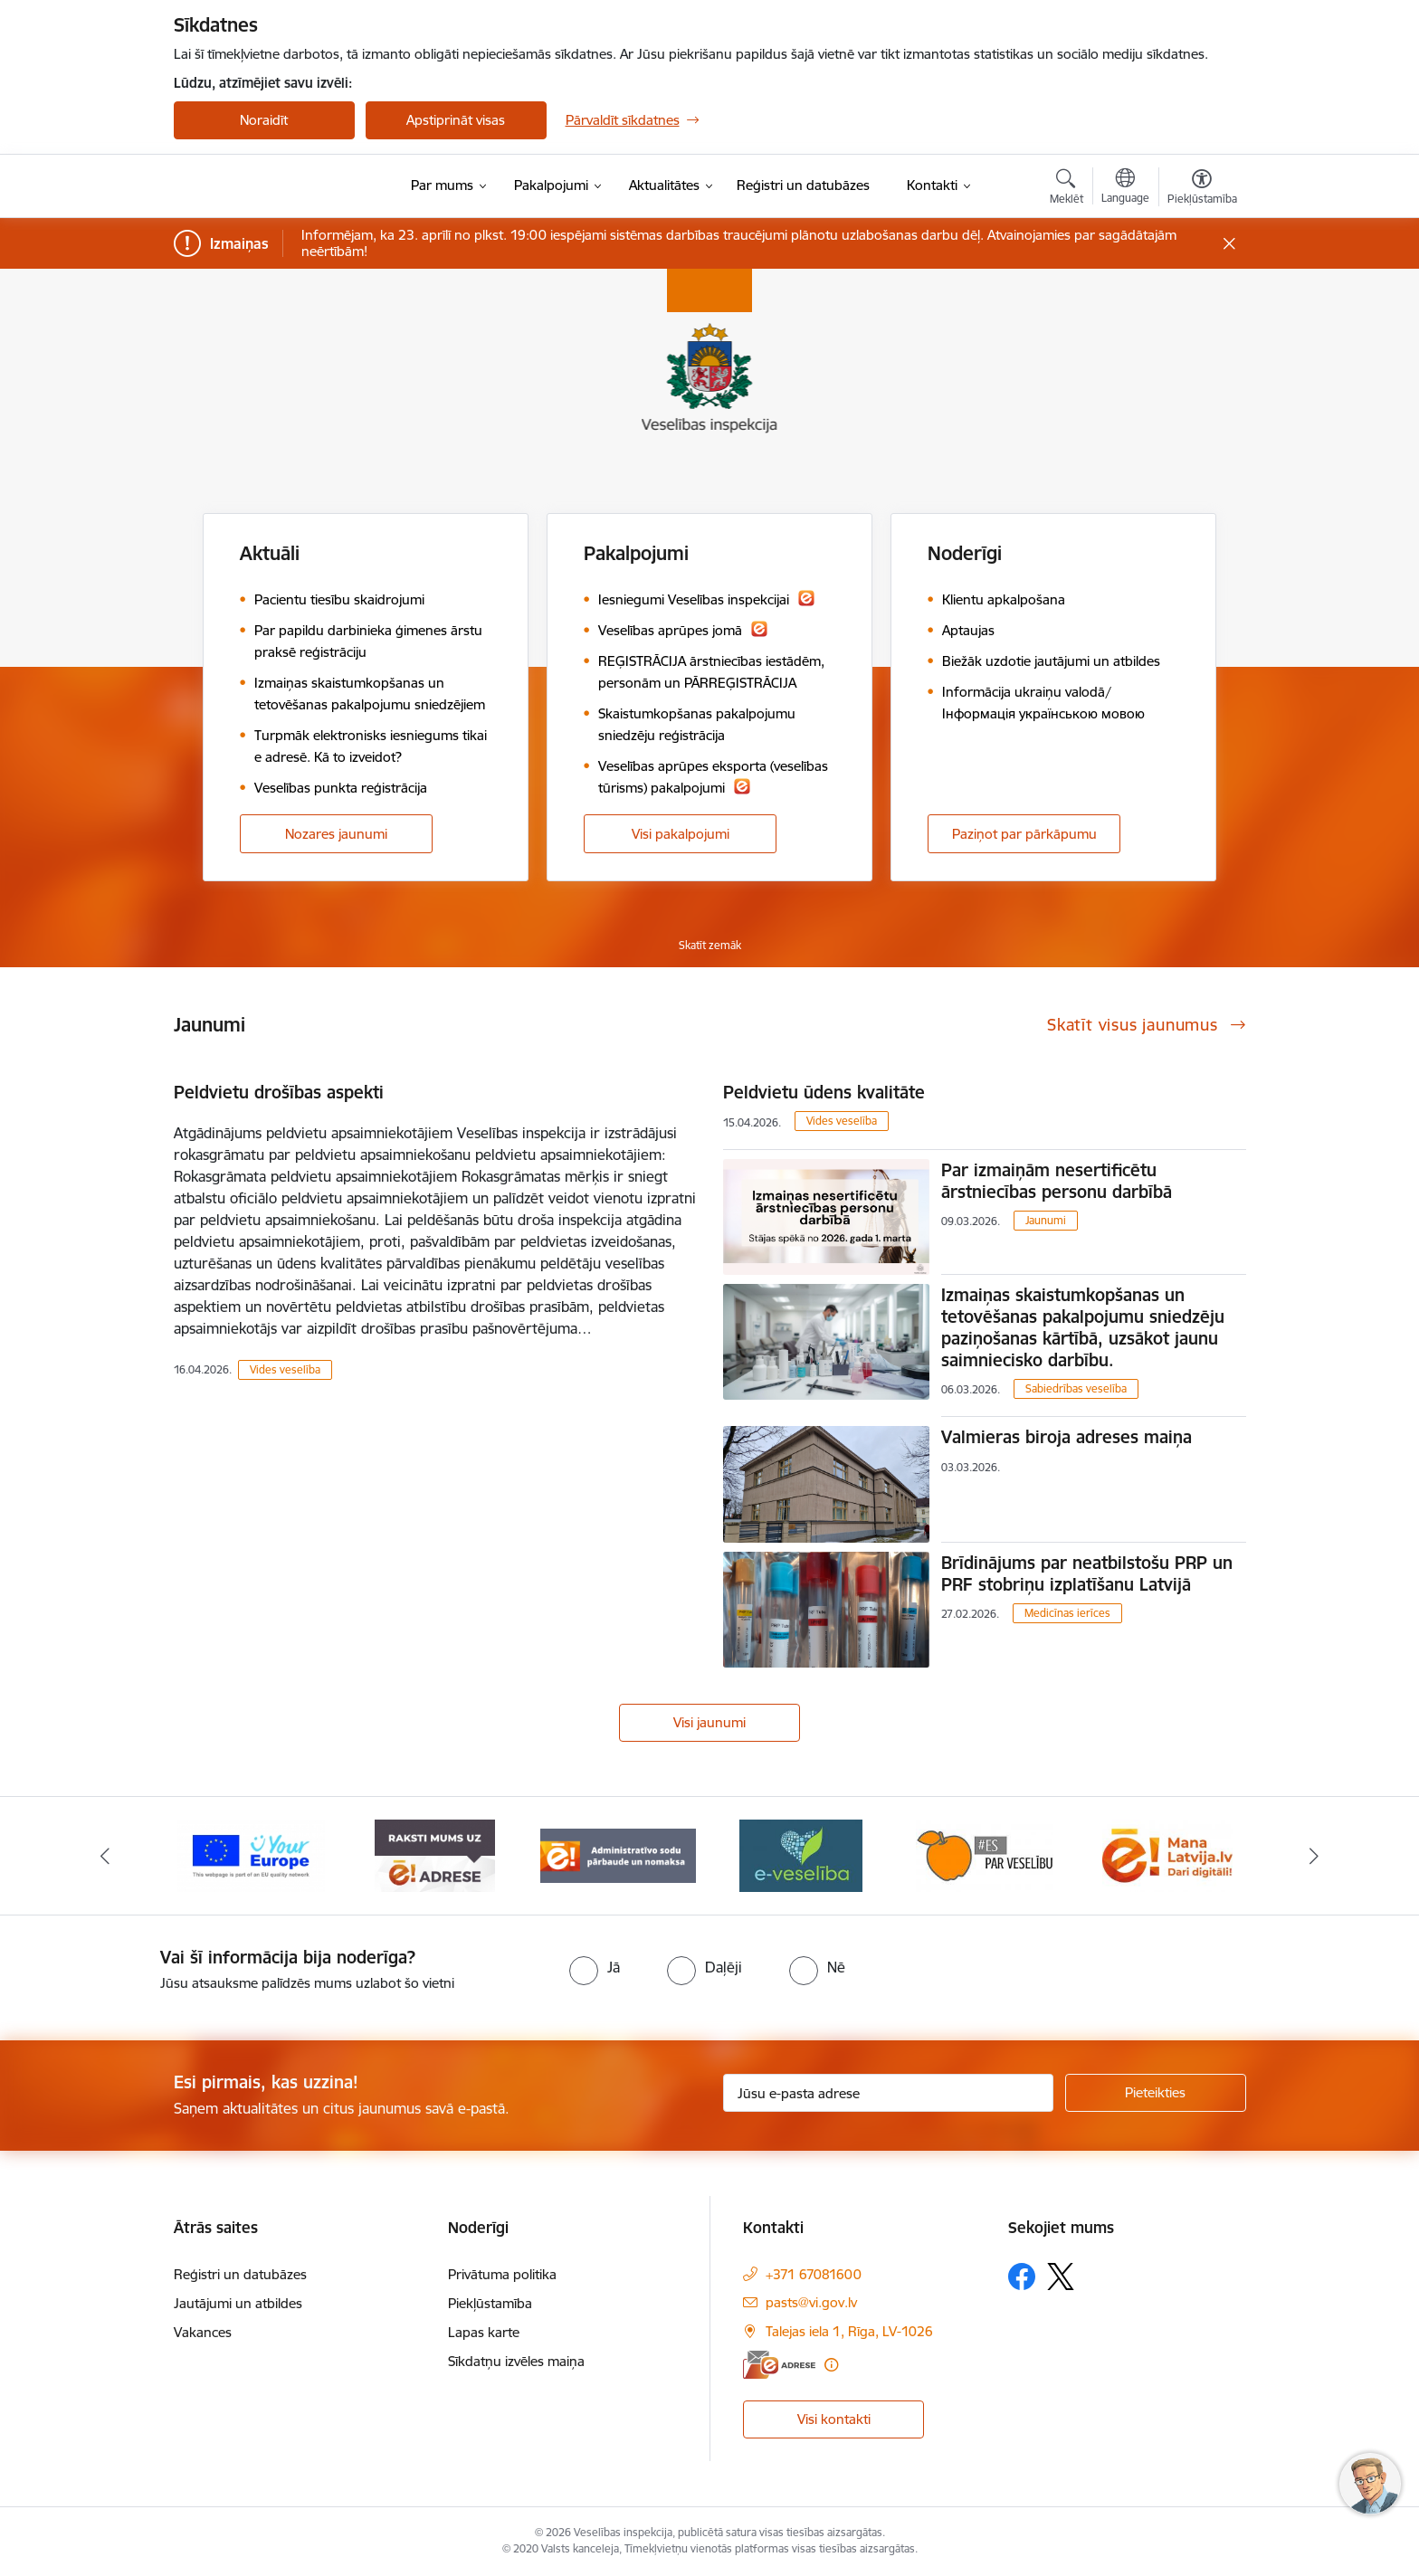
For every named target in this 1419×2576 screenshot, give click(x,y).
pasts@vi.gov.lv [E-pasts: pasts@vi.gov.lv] (811, 2302)
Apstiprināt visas (455, 119)
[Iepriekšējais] (105, 1855)
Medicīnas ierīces (1067, 1613)
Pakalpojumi (636, 553)
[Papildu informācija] (831, 2365)
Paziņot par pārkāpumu (1024, 833)
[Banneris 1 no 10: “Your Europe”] (251, 1854)
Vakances (203, 2332)
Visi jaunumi (709, 1722)
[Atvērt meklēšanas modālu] (1066, 189)
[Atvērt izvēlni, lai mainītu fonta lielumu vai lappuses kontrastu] (1202, 189)
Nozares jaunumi (336, 833)
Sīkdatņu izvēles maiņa (516, 2361)
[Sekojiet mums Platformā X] (1060, 2276)
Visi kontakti (834, 2419)
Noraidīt (264, 119)
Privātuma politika (502, 2274)
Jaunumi (1045, 1220)
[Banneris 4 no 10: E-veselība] (800, 1854)
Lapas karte (483, 2332)
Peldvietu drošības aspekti (279, 1092)
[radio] (594, 1967)
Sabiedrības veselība (1076, 1388)
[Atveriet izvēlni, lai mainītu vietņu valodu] (1125, 188)
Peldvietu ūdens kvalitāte (824, 1092)
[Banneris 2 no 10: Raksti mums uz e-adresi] (435, 1854)
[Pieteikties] (1155, 2093)
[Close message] (1228, 244)
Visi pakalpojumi (680, 833)
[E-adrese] (779, 2365)
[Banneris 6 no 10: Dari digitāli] (1167, 1854)
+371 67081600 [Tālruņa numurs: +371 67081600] (814, 2274)
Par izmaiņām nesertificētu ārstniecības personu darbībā (1056, 1180)
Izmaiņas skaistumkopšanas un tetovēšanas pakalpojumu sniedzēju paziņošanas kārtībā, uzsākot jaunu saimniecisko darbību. (1082, 1327)
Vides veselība (285, 1369)
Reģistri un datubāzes (240, 2274)
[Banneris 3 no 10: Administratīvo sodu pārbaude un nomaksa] (618, 1854)
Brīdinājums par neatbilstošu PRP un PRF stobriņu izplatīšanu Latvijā (1087, 1573)
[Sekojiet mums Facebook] (1021, 2276)
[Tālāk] (1315, 1855)
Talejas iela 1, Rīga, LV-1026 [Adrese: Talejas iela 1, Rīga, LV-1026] (849, 2331)
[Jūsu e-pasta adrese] (888, 2093)
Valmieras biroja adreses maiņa (1066, 1437)
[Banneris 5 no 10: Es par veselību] (984, 1854)
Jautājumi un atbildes (238, 2303)
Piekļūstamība (490, 2303)
